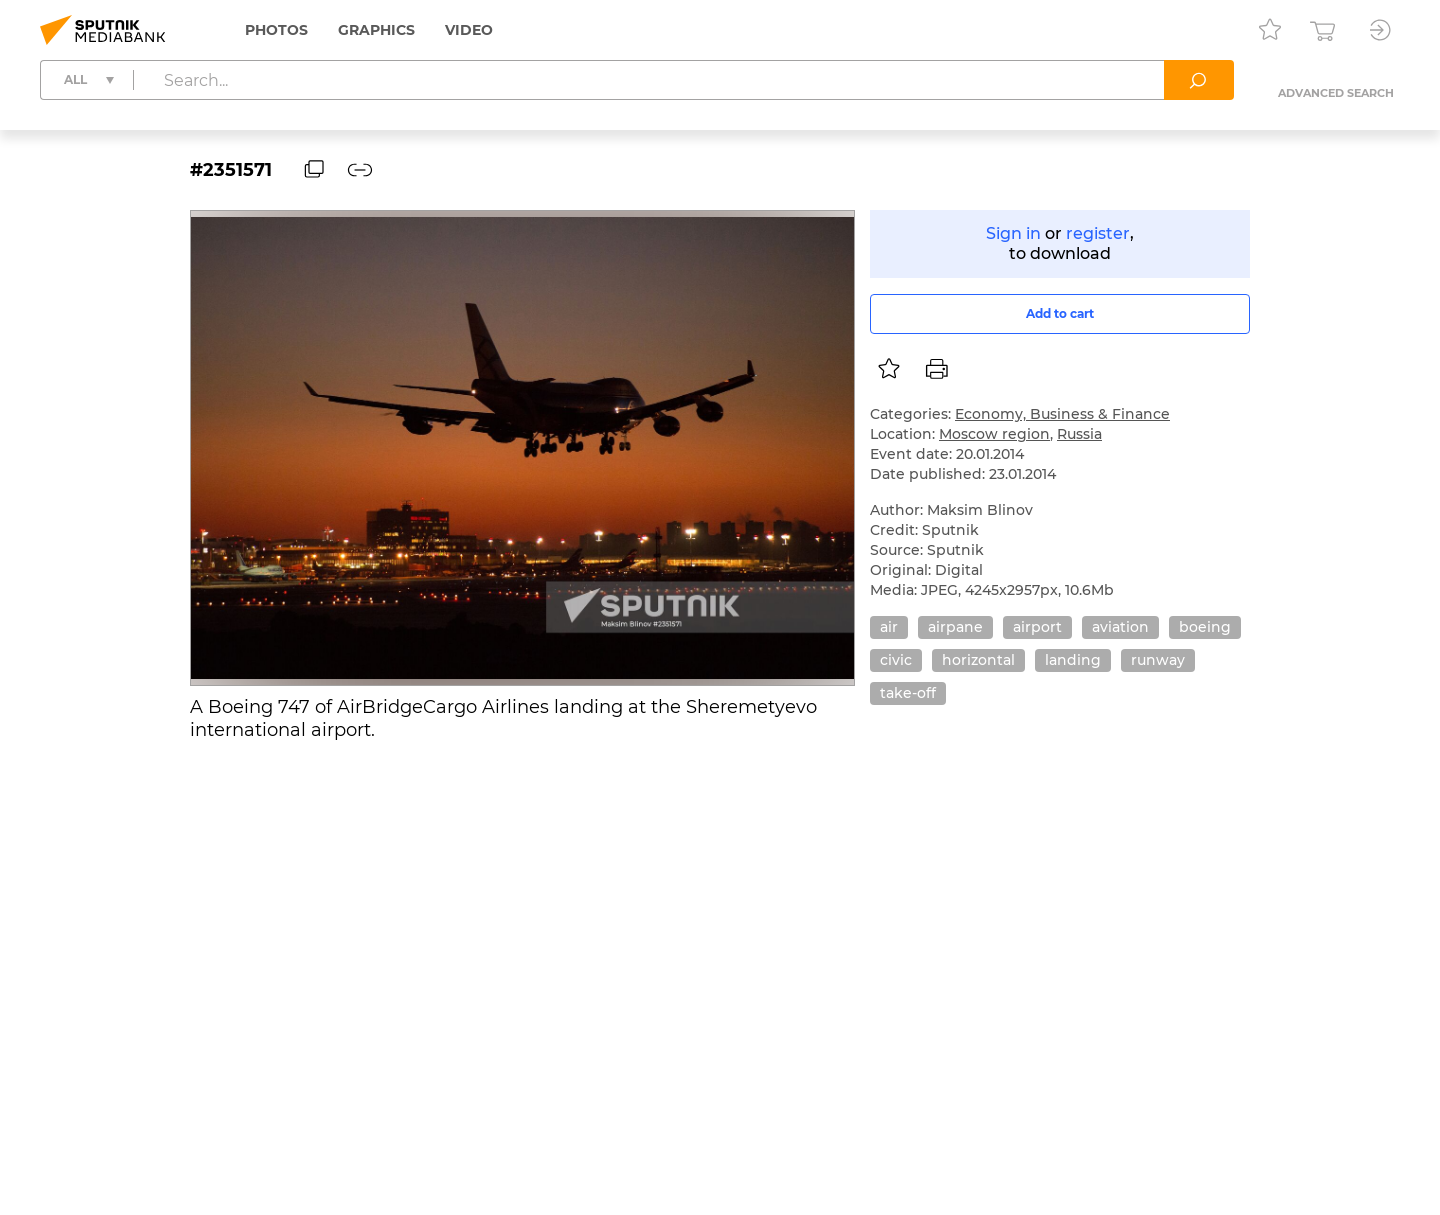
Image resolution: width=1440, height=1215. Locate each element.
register (1098, 233)
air (889, 627)
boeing (1205, 627)
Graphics (376, 30)
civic (896, 660)
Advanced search (1336, 93)
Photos (276, 30)
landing (1073, 660)
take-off (908, 693)
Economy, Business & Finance (1062, 414)
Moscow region (994, 434)
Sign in (1013, 233)
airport (1037, 627)
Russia (1079, 434)
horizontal (978, 660)
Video (469, 30)
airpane (955, 627)
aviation (1120, 627)
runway (1158, 660)
